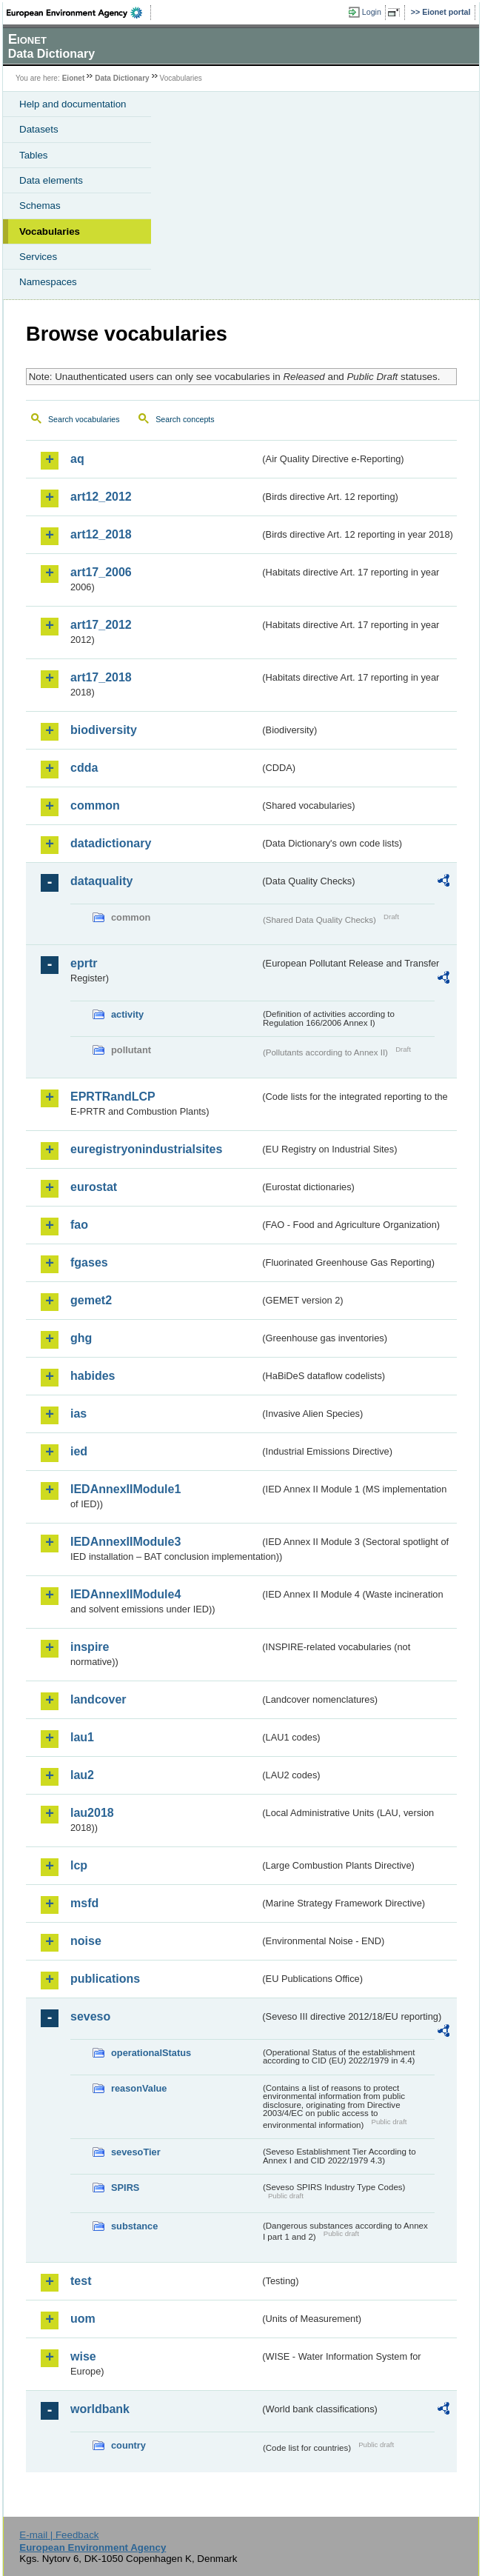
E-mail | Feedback (58, 2534)
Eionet (73, 78)
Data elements (51, 180)
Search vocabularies (84, 419)
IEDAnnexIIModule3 (125, 1541)
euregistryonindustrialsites (146, 1149)
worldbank (100, 2409)
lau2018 (92, 1812)
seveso (90, 2016)
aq (77, 459)
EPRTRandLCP (112, 1096)
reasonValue (139, 2088)
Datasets (38, 129)
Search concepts (184, 419)
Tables (33, 155)
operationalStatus (151, 2052)
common (95, 805)
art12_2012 (101, 496)
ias (78, 1413)
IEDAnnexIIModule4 (125, 1594)
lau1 (82, 1737)
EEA (79, 12)
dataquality (101, 881)
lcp (78, 1865)
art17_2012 (101, 624)
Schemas (40, 205)
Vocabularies (49, 231)
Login (371, 11)
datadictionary (110, 843)
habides (92, 1375)
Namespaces (48, 281)
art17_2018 (101, 677)
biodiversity (103, 730)
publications (105, 1978)
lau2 (82, 1775)
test (80, 2281)
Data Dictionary (122, 78)
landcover (98, 1699)
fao (79, 1224)
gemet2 (91, 1300)
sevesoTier (136, 2152)
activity (127, 1014)
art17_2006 (101, 572)
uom (83, 2318)
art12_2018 (101, 534)
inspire (89, 1647)
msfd (84, 1903)
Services (38, 256)
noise (85, 1941)
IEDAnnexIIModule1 (125, 1489)
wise (83, 2356)
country (128, 2445)
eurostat (93, 1187)
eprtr (83, 963)
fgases (89, 1262)
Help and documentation (73, 104)
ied (78, 1451)
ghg (81, 1338)
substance (134, 2226)
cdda (84, 767)
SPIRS (125, 2187)
